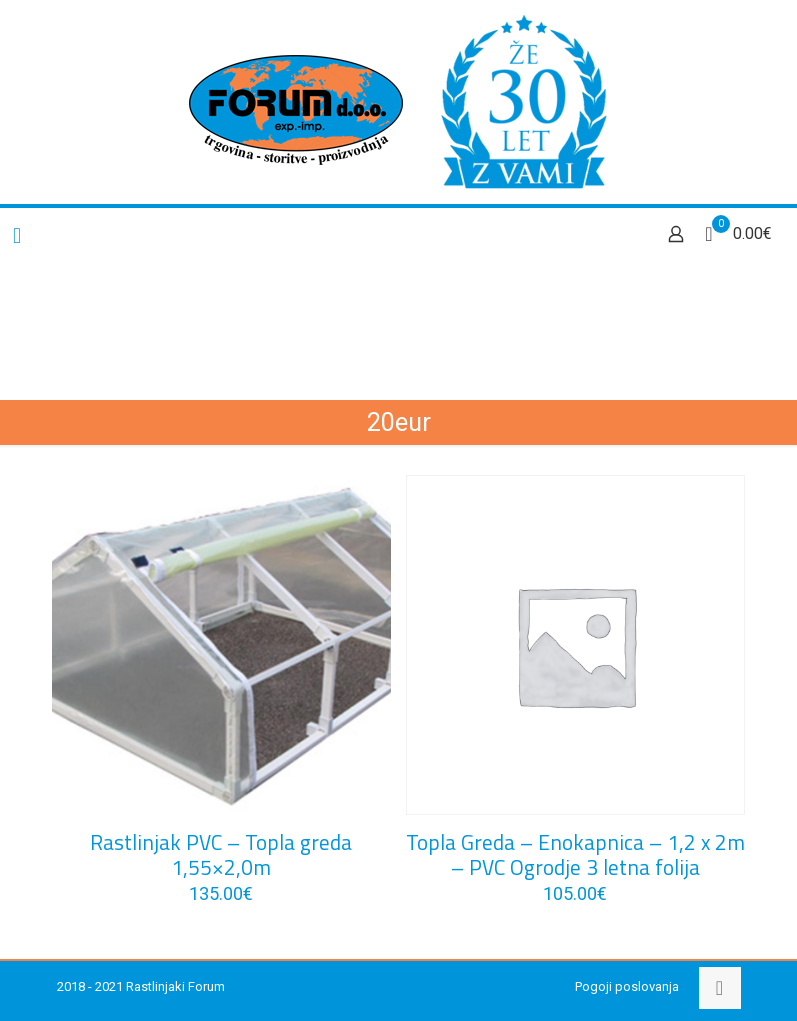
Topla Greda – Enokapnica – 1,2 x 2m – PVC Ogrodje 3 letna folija (575, 854)
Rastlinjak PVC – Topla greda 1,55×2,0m (221, 854)
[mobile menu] (17, 236)
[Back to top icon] (720, 988)
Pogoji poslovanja (627, 986)
